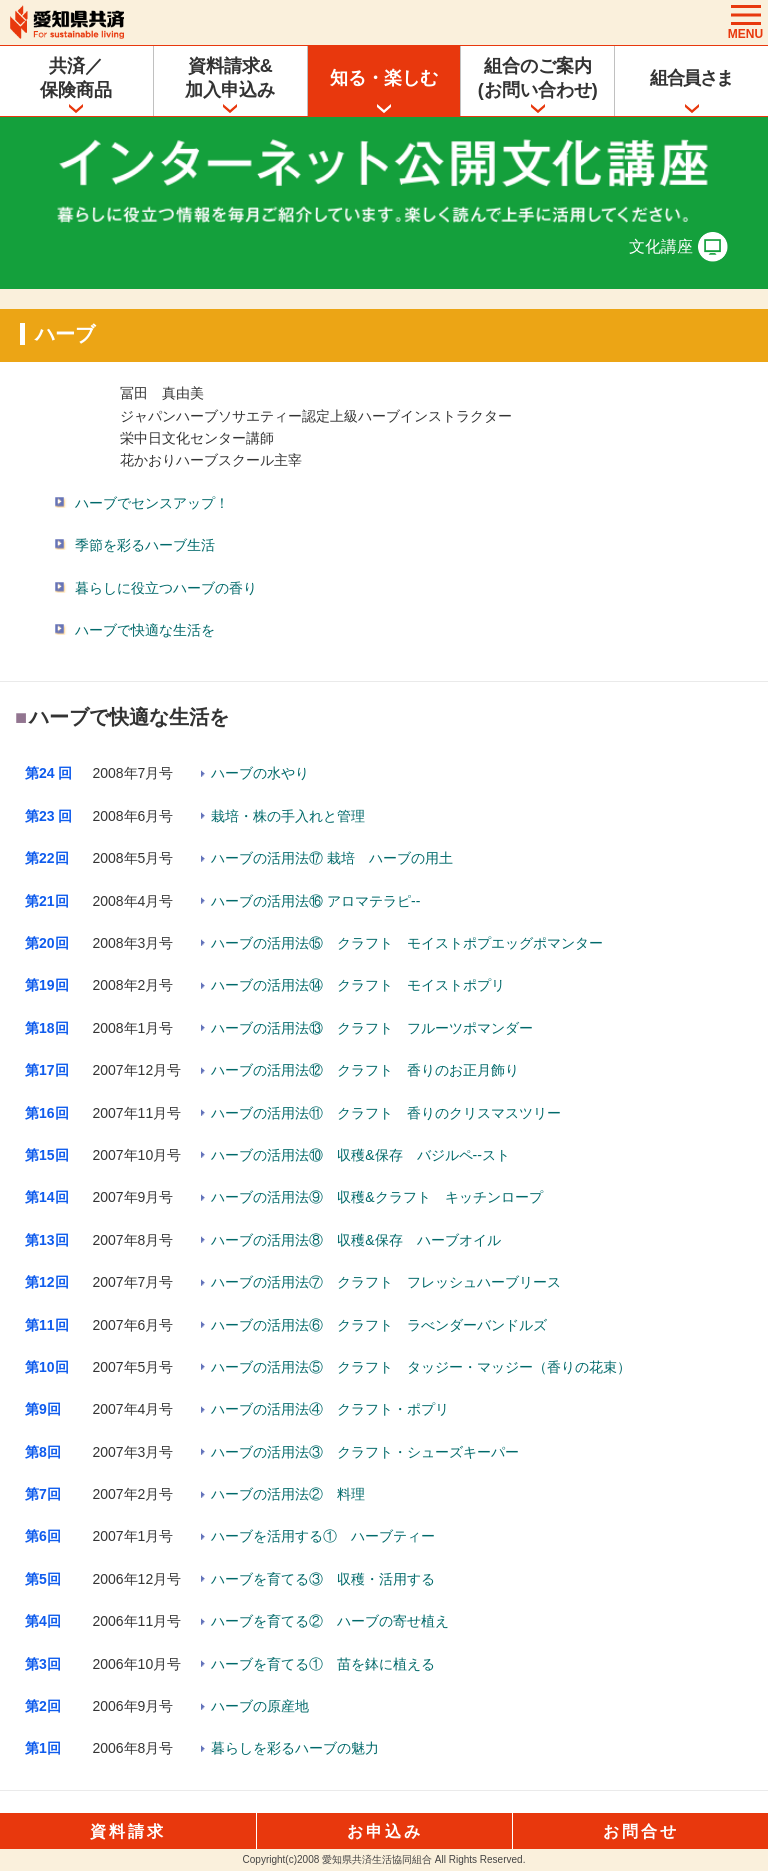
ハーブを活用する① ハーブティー (323, 1536)
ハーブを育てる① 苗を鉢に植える (323, 1664)
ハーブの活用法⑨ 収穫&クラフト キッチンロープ (376, 1197)
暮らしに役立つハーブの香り (166, 588)
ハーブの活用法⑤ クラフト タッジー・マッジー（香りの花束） (421, 1367)
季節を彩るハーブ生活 (145, 545)
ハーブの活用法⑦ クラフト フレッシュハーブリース (386, 1282)
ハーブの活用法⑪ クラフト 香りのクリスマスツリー (386, 1113)
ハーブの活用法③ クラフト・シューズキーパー (365, 1452)
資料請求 (128, 1831)
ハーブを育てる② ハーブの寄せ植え (330, 1621)
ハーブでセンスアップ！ (152, 503)
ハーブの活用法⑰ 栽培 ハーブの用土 (332, 858)
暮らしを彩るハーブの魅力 (295, 1748)
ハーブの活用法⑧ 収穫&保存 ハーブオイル (355, 1240)
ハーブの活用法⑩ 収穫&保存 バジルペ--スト (360, 1155)
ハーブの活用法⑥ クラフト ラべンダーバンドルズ (379, 1325)
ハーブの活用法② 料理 (288, 1494)
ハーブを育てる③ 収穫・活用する (323, 1579)
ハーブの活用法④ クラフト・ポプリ (330, 1409)
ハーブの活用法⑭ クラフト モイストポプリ (358, 985)
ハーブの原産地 (260, 1706)
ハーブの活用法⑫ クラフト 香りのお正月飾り (365, 1070)
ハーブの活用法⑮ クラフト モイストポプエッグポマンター (407, 943)
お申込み (385, 1831)
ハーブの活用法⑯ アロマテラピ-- (315, 901)
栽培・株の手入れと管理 (288, 816)
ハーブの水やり (260, 773)
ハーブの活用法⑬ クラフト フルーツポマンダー (372, 1028)
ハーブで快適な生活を (145, 630)
